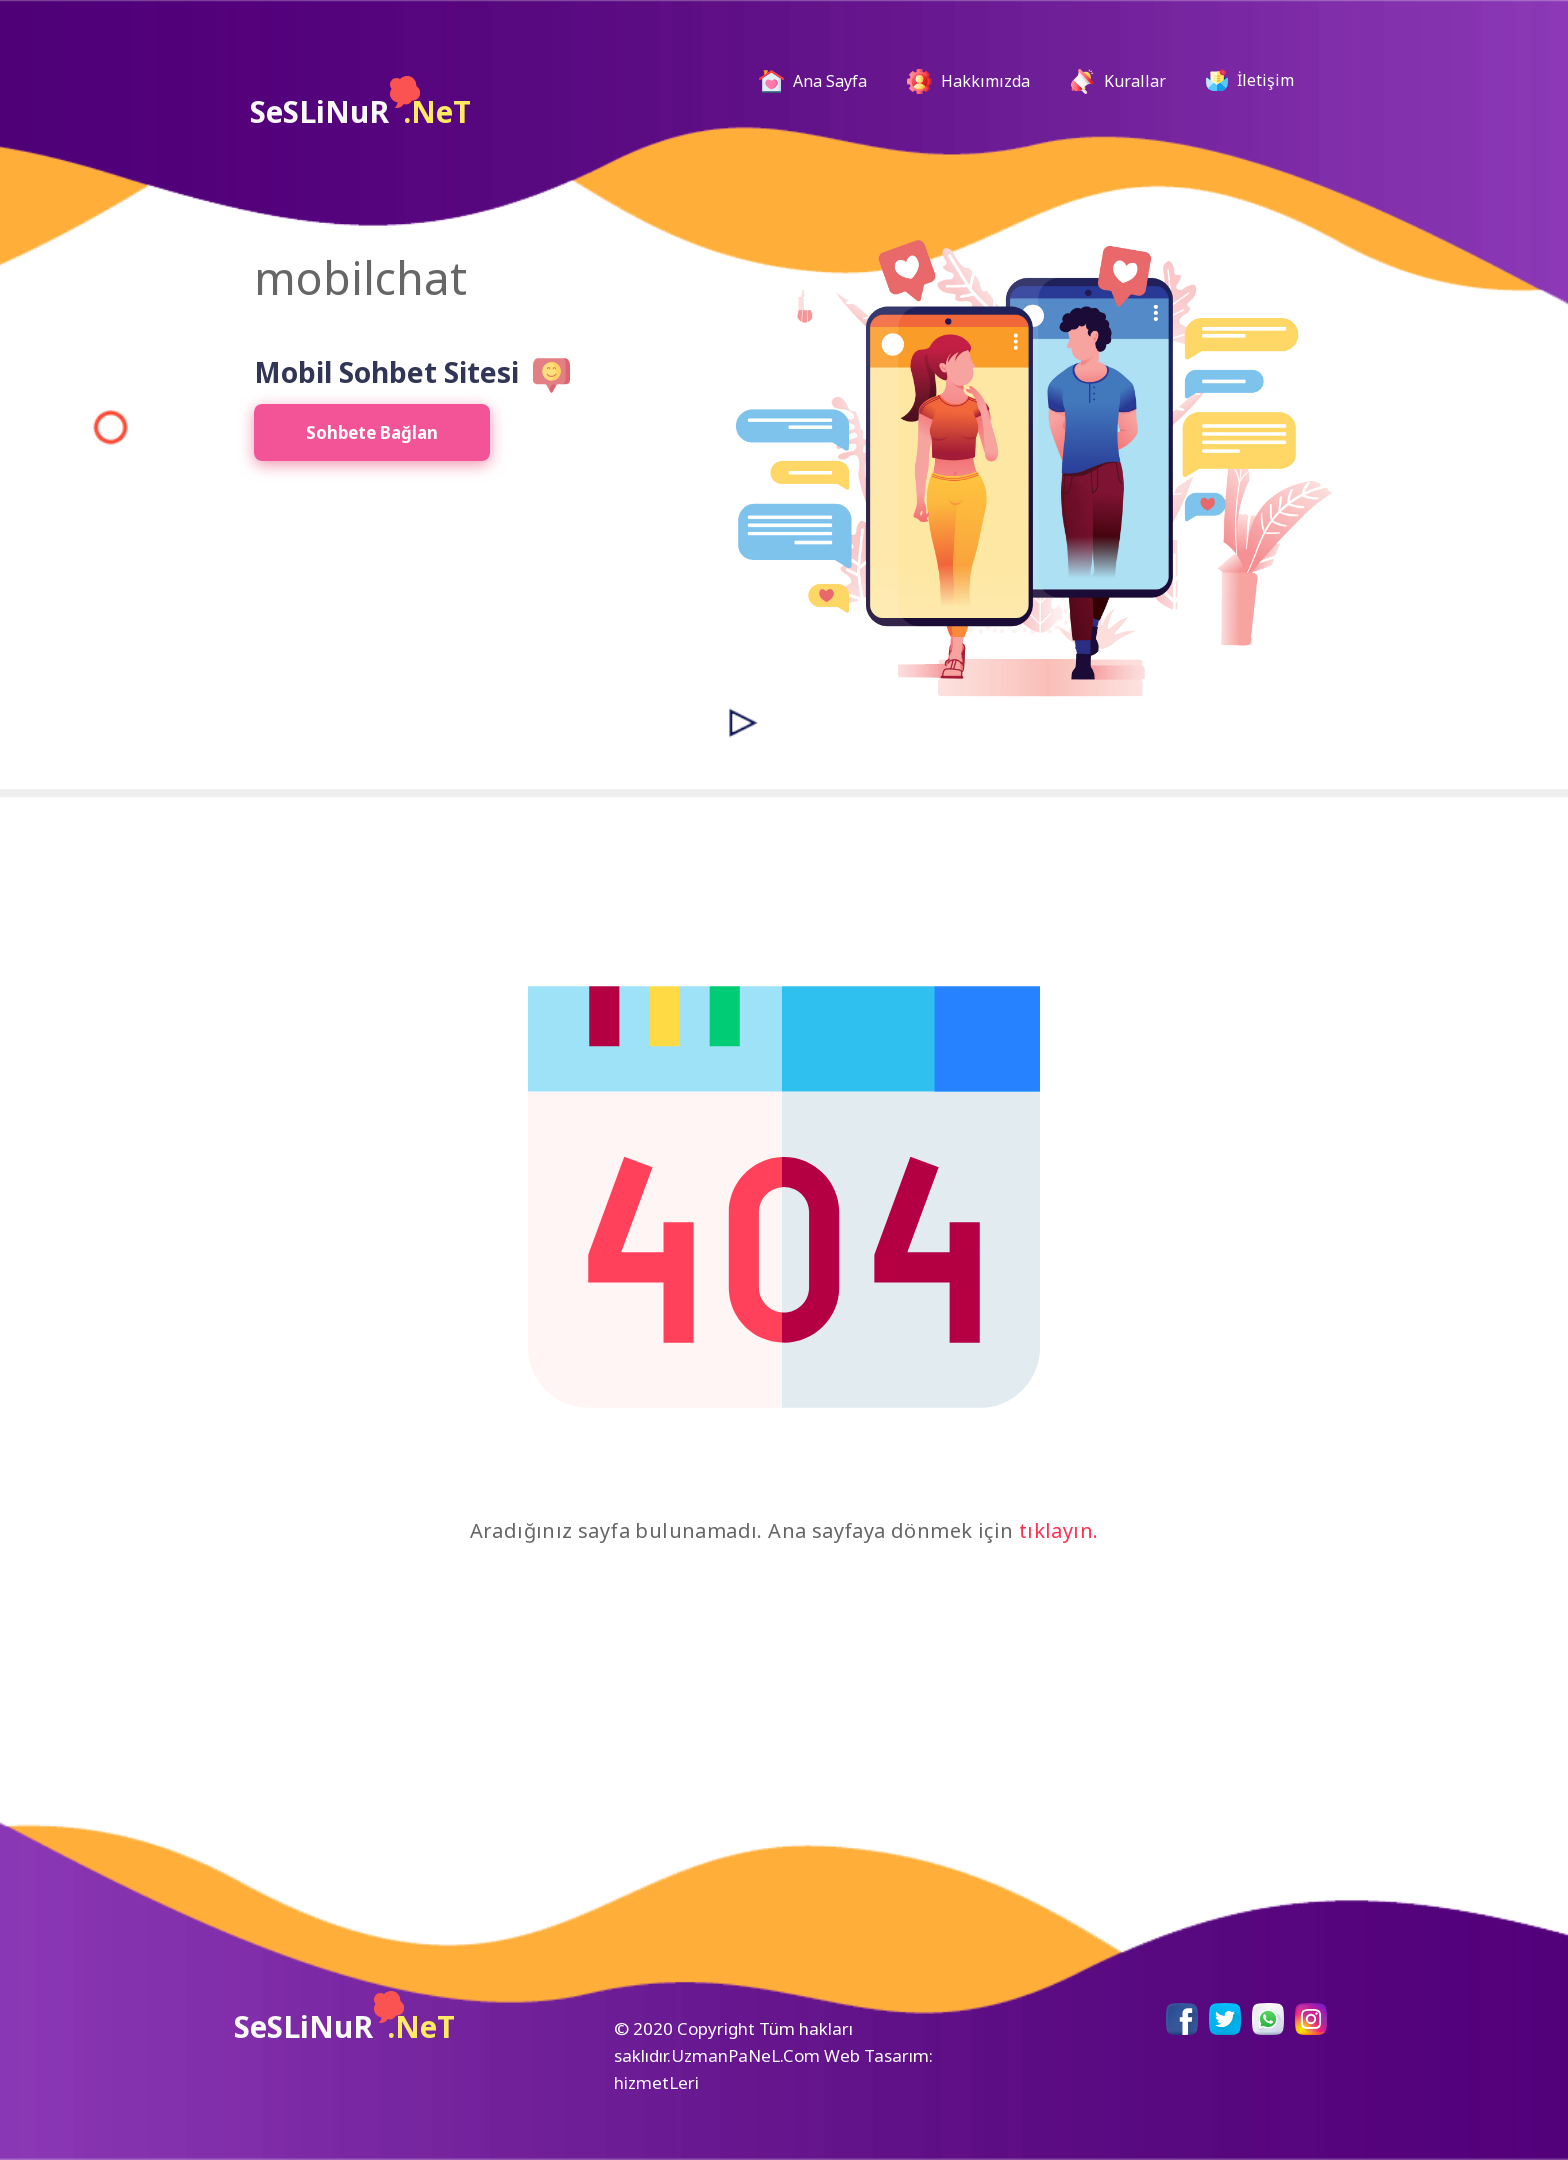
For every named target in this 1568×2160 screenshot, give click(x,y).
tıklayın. (1059, 1530)
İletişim (1250, 80)
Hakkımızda (968, 81)
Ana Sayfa (821, 81)
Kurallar (1118, 81)
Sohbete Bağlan (372, 432)
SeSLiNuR (360, 104)
